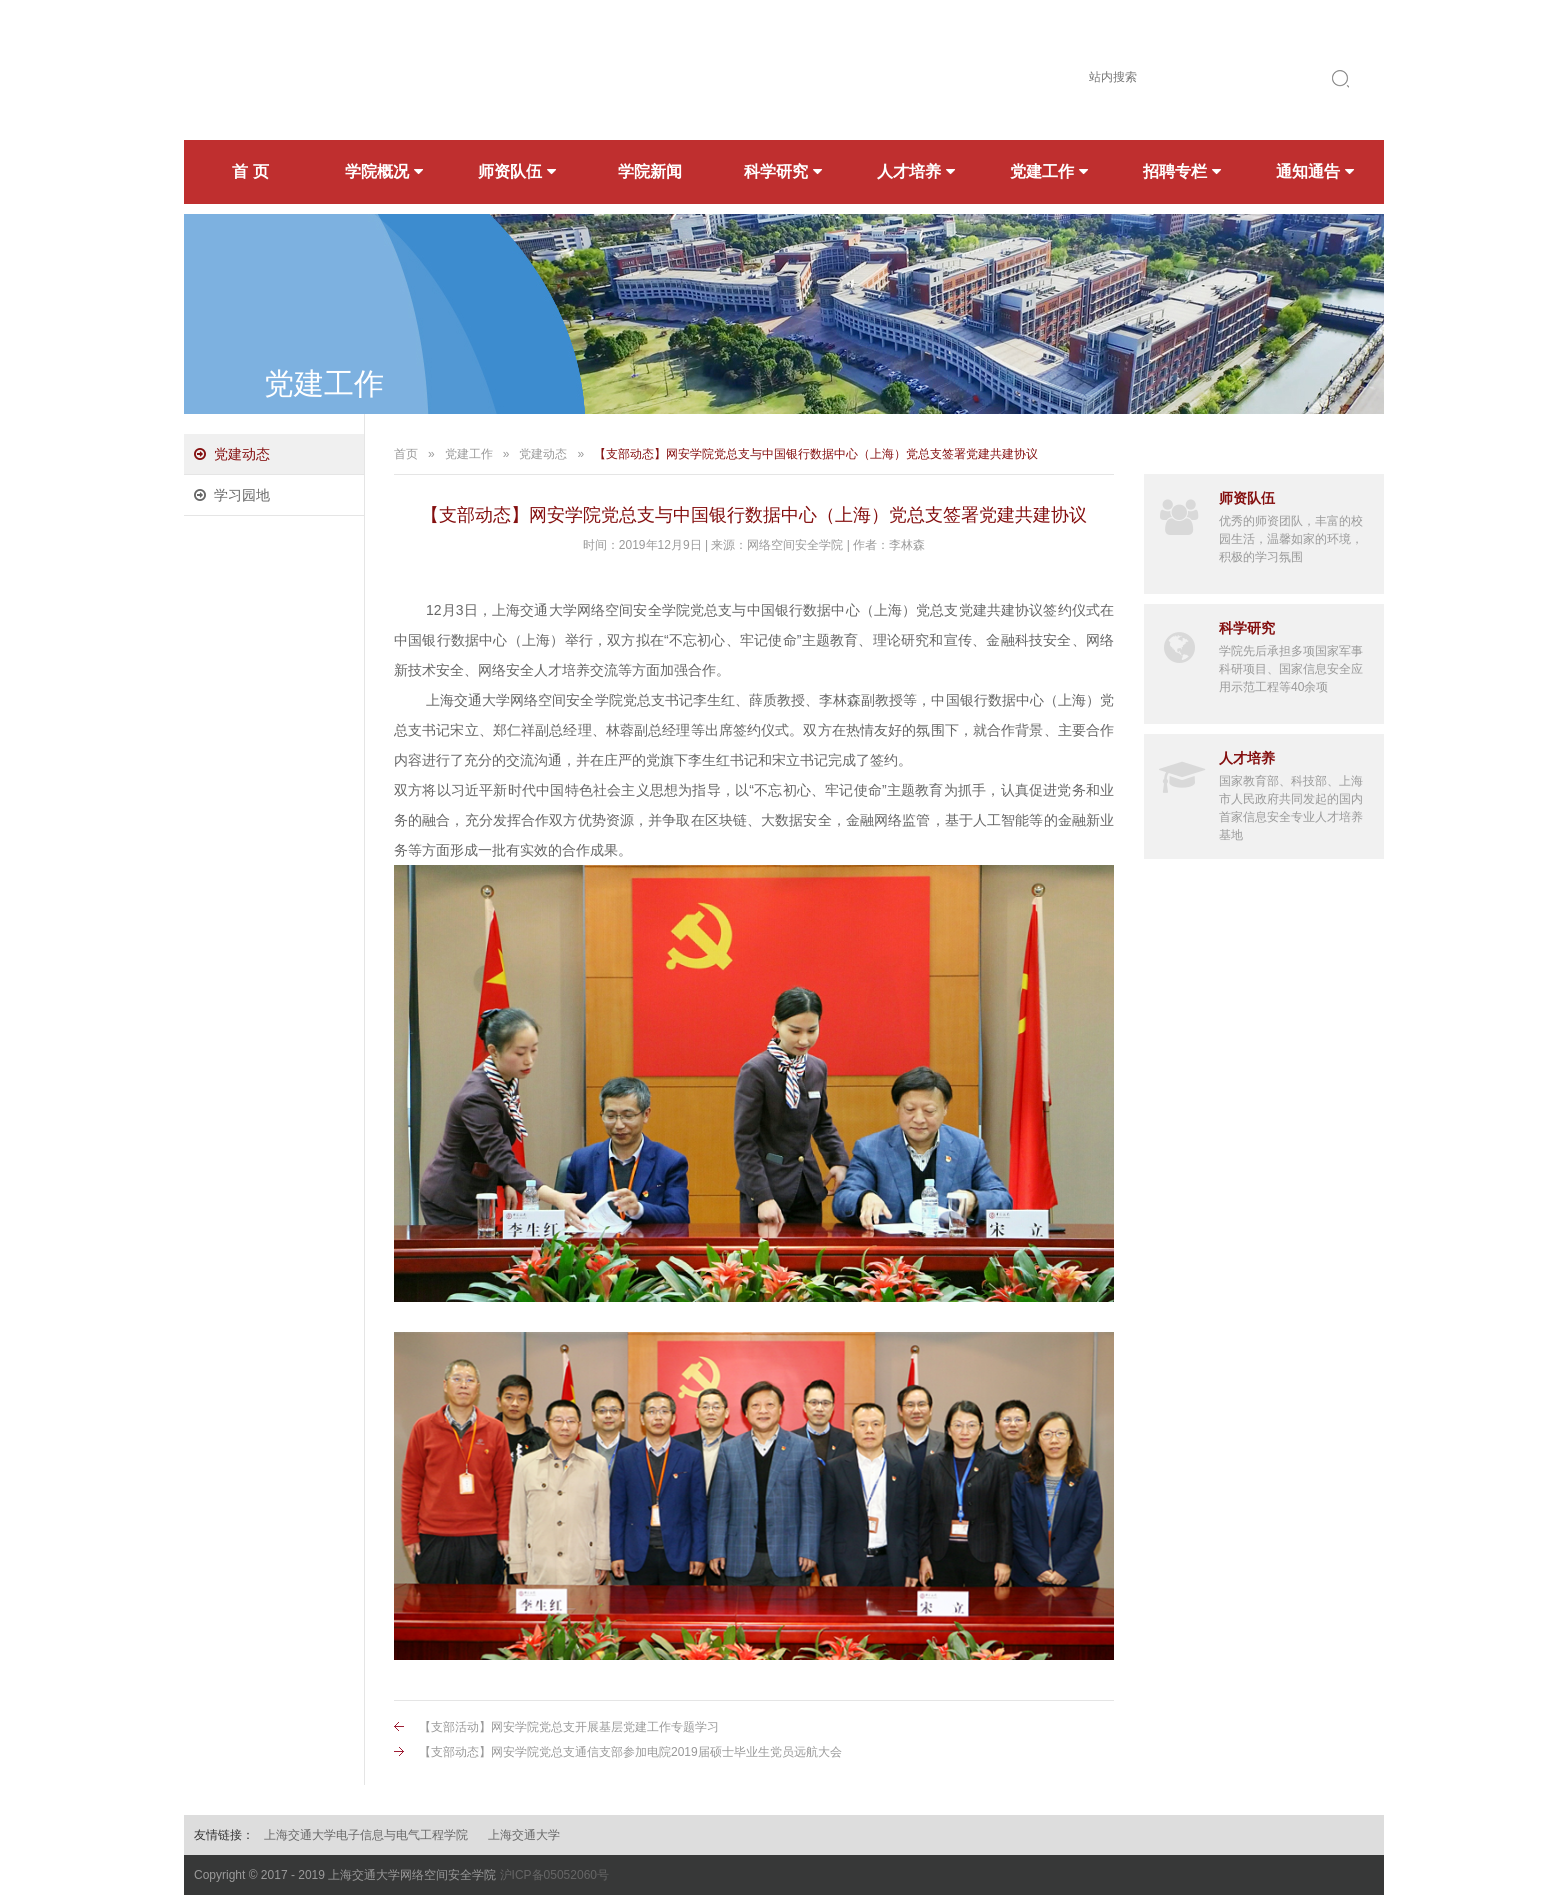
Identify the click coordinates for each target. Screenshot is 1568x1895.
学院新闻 (650, 171)
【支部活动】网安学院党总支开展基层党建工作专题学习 (569, 1727)
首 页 (250, 171)
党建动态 (242, 454)
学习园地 (242, 495)
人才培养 (916, 171)
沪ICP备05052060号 (554, 1875)
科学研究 (783, 171)
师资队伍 (517, 171)
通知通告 (1315, 171)
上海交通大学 (524, 1835)
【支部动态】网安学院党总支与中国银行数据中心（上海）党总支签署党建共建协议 (816, 454)
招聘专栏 (1182, 171)
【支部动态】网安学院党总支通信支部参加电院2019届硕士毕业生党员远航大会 (630, 1752)
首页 (406, 454)
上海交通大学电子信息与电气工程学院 (366, 1835)
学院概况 (384, 171)
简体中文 (1098, 30)
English (1174, 30)
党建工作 (1049, 171)
